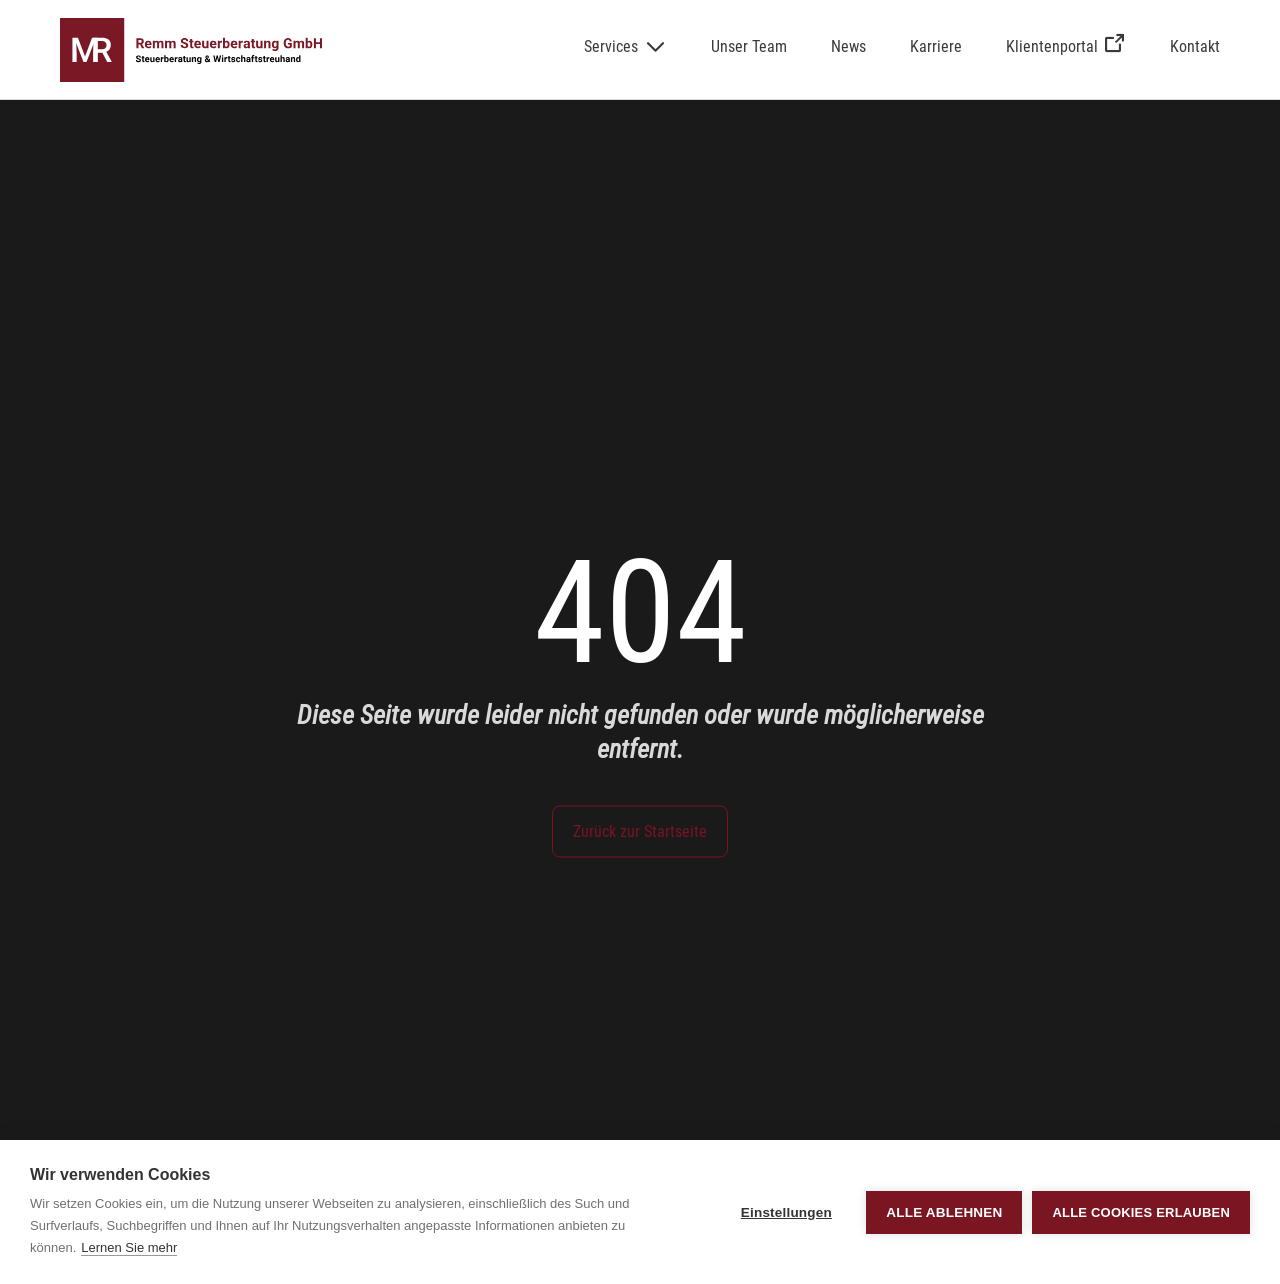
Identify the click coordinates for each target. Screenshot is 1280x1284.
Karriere (936, 46)
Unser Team (749, 46)
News (848, 46)
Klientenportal (1066, 46)
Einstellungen (786, 1212)
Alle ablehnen (944, 1212)
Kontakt (1195, 46)
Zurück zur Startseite (640, 831)
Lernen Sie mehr (129, 1247)
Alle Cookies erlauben (1141, 1212)
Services (611, 46)
